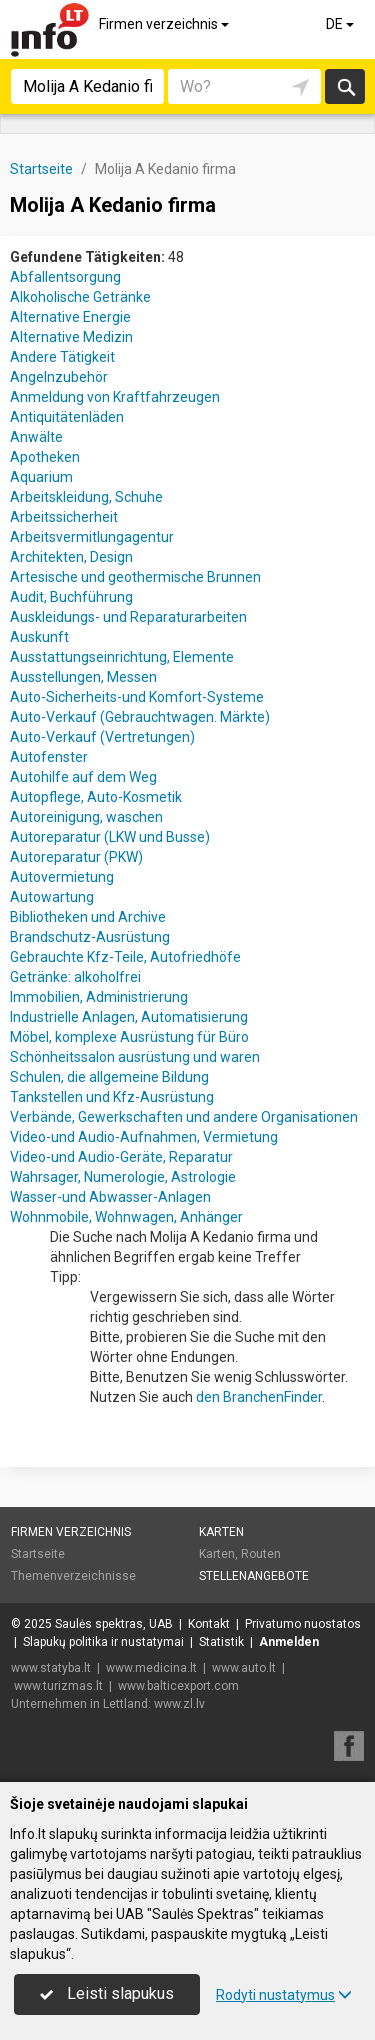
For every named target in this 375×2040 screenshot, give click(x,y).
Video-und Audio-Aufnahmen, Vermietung (144, 1137)
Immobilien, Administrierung (99, 997)
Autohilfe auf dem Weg (83, 777)
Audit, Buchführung (71, 597)
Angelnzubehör (59, 377)
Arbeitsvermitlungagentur (92, 537)
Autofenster (49, 757)
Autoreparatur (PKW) (76, 857)
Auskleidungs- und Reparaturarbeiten (128, 617)
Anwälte (36, 437)
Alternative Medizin (71, 337)
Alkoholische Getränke (80, 297)
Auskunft (39, 637)
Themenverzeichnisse (73, 1576)
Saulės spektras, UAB (114, 1624)
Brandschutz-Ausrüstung (90, 937)
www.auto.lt (244, 1668)
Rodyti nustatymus (284, 1995)
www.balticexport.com (178, 1686)
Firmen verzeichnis (165, 24)
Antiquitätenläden (67, 417)
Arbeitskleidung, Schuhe (86, 497)
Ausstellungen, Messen (83, 677)
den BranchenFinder (259, 1397)
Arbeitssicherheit (64, 517)
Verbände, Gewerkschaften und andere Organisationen (184, 1117)
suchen (345, 86)
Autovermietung (62, 877)
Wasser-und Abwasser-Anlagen (110, 1197)
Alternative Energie (70, 317)
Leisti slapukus (107, 1993)
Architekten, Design (71, 557)
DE (341, 24)
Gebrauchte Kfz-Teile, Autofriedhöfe (125, 957)
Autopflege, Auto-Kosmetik (96, 797)
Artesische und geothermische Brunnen (135, 577)
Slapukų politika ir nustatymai (103, 1642)
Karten (221, 1532)
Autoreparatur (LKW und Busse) (110, 837)
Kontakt (209, 1624)
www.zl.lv (179, 1704)
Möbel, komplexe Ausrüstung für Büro (129, 1037)
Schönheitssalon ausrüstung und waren (135, 1057)
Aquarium (41, 477)
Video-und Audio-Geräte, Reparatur (121, 1157)
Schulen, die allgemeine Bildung (109, 1077)
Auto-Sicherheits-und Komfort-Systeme (137, 697)
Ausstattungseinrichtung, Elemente (122, 657)
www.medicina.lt (151, 1668)
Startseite (38, 1554)
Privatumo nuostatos (303, 1624)
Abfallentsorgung (65, 277)
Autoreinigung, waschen (86, 817)
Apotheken (45, 457)
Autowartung (52, 897)
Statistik (221, 1642)
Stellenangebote (254, 1576)
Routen (261, 1554)
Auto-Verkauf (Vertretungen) (102, 737)
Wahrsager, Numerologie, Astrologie (123, 1177)
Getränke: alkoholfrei (75, 977)
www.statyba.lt (51, 1668)
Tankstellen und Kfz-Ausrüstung (112, 1097)
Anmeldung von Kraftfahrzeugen (115, 397)
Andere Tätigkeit (62, 357)
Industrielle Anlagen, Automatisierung (129, 1017)
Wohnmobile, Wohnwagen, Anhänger (126, 1217)
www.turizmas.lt (58, 1686)
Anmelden (289, 1642)
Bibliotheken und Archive (88, 917)
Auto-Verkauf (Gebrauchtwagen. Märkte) (140, 717)
